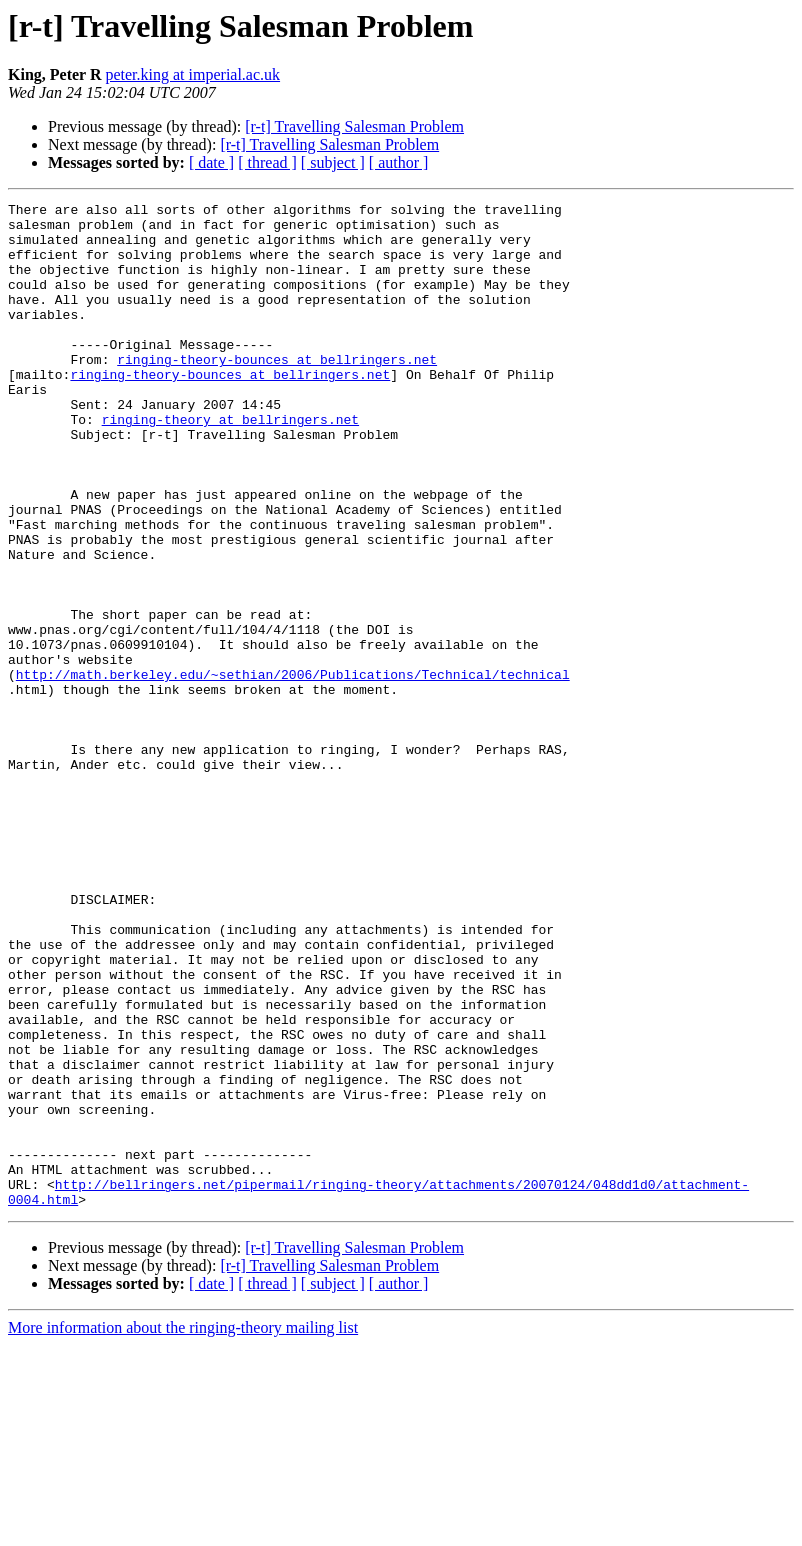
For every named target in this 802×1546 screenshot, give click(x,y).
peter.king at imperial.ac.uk (192, 74)
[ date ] (211, 162)
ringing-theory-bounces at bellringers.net (277, 392)
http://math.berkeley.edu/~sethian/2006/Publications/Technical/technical (293, 770)
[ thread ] (267, 162)
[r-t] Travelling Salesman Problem (354, 126)
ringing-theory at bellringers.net (230, 464)
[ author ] (399, 162)
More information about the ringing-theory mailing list (183, 1528)
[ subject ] (333, 162)
